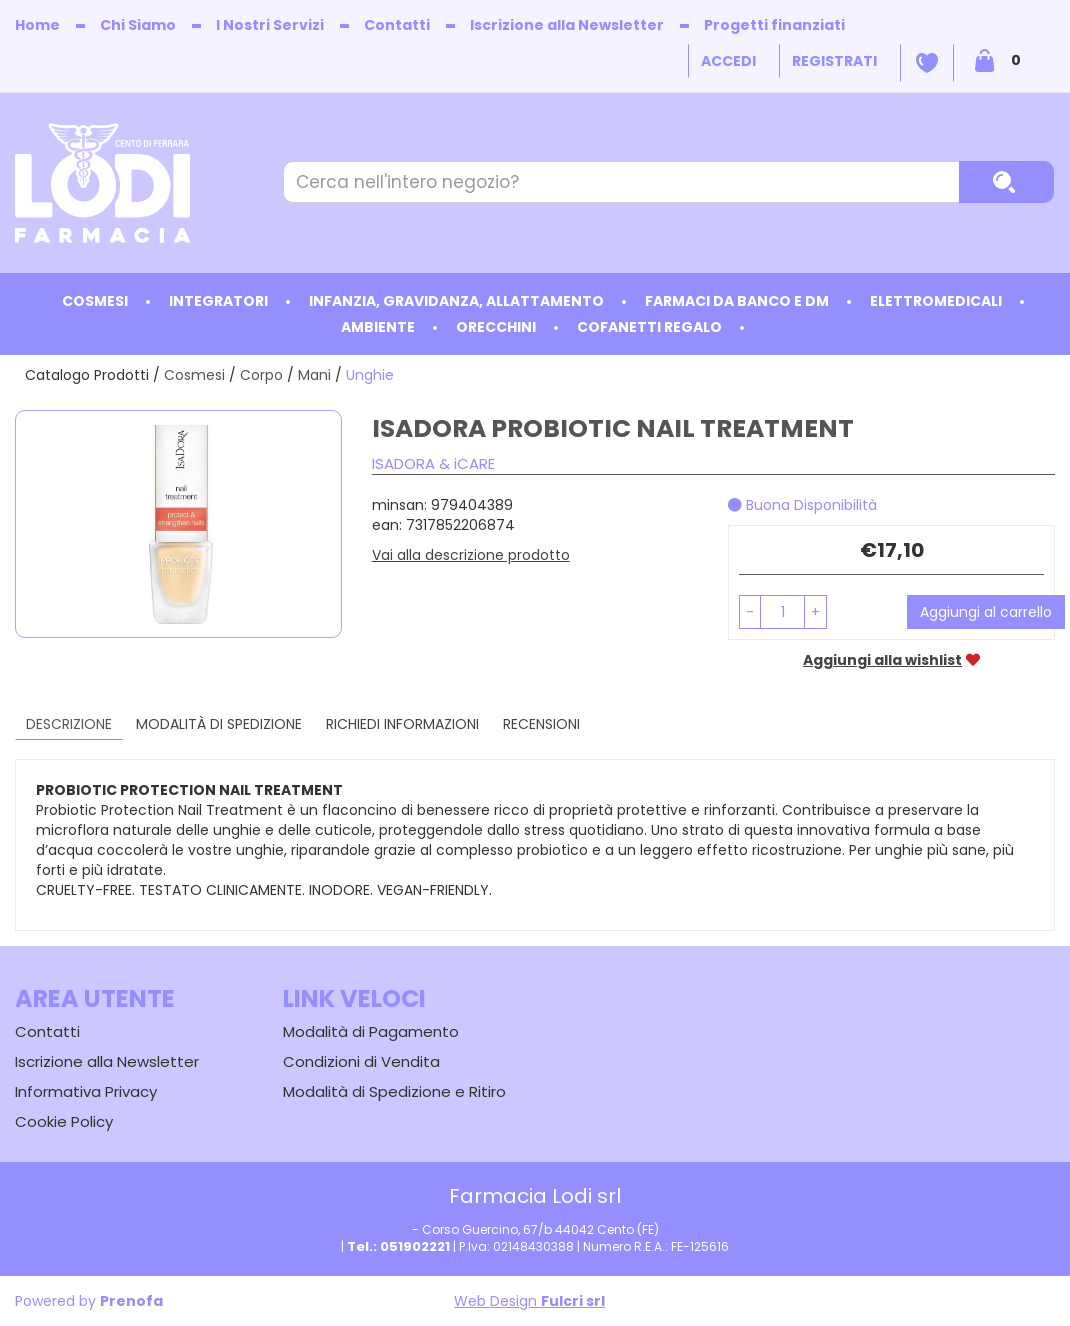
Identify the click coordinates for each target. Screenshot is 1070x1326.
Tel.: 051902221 (398, 1246)
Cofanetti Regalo (649, 327)
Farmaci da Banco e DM (737, 301)
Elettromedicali (936, 301)
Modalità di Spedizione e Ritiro (394, 1091)
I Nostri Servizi (270, 25)
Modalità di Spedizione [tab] (219, 724)
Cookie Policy (64, 1121)
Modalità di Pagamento (371, 1031)
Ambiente (378, 327)
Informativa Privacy (86, 1091)
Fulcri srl (573, 1301)
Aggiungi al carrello (986, 612)
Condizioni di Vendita (361, 1061)
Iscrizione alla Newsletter (567, 25)
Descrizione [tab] (69, 724)
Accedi (728, 61)
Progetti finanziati (774, 25)
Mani (314, 375)
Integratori (218, 301)
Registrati (834, 61)
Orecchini (496, 327)
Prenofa (131, 1301)
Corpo (261, 375)
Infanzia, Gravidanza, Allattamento (456, 301)
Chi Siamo (138, 25)
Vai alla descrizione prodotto (471, 555)
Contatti (397, 25)
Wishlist (927, 63)
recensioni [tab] (541, 724)
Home (37, 25)
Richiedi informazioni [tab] (402, 724)
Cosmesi (95, 301)
